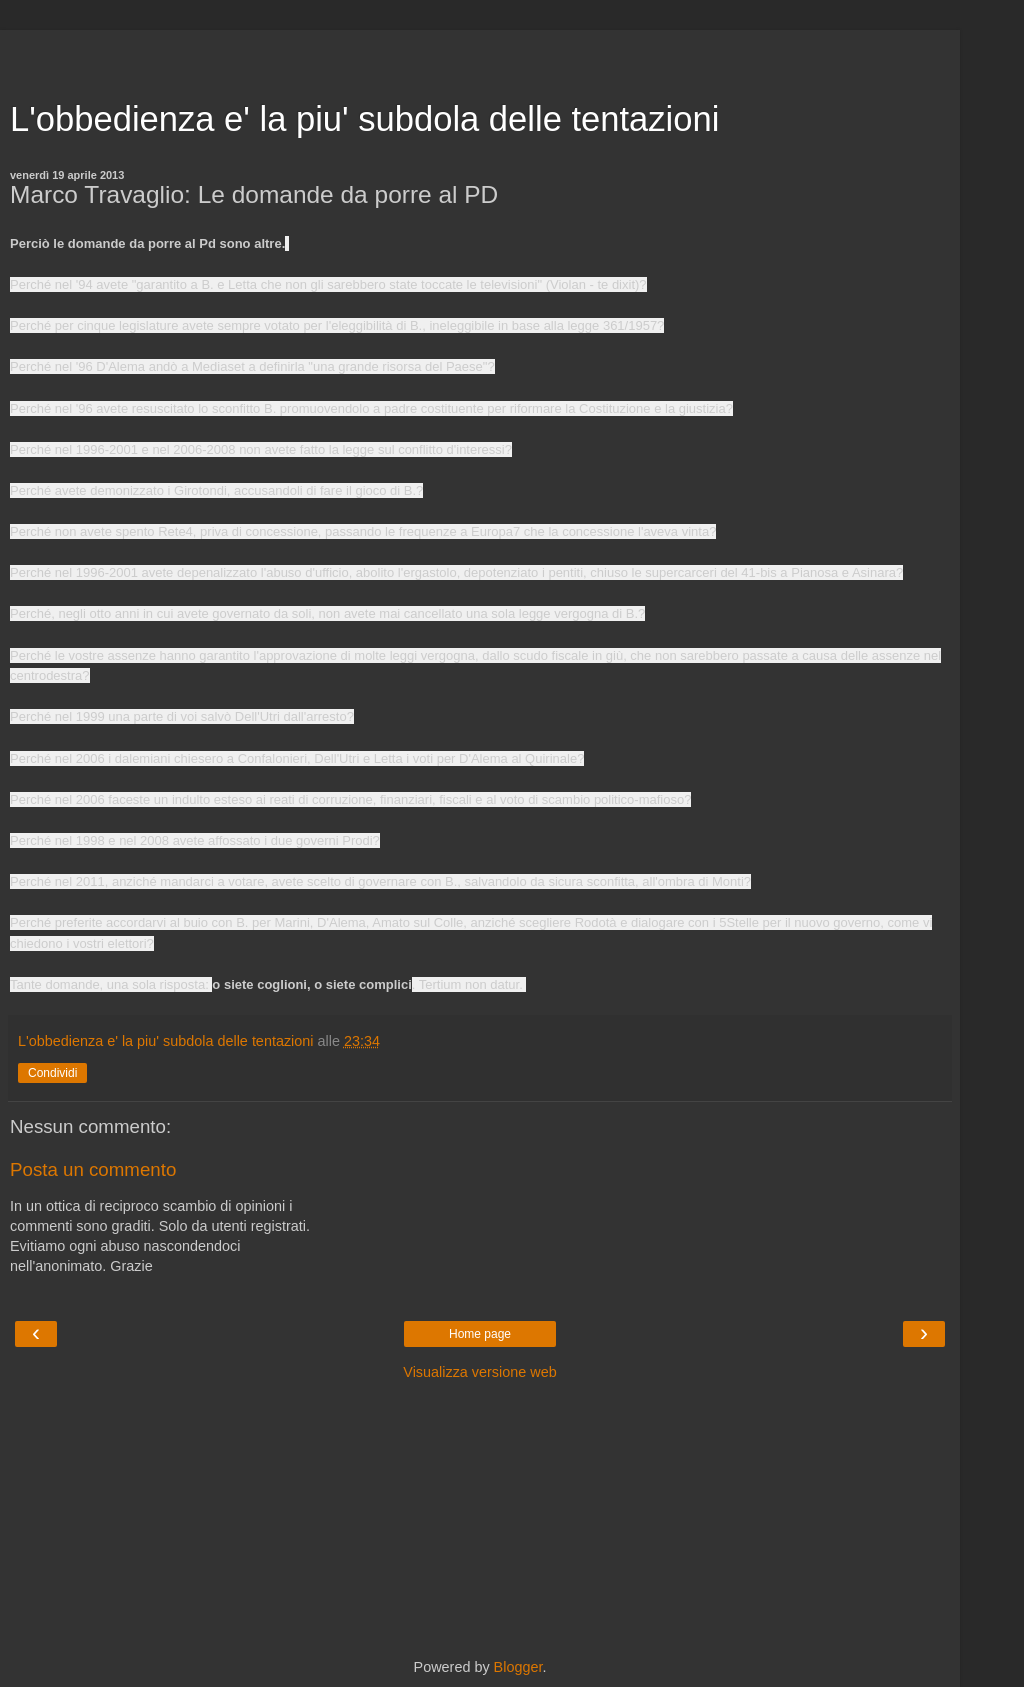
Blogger (518, 1667)
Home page (480, 1334)
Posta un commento (93, 1169)
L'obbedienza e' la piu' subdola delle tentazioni (364, 119)
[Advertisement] (480, 55)
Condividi (52, 1073)
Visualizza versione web (479, 1372)
